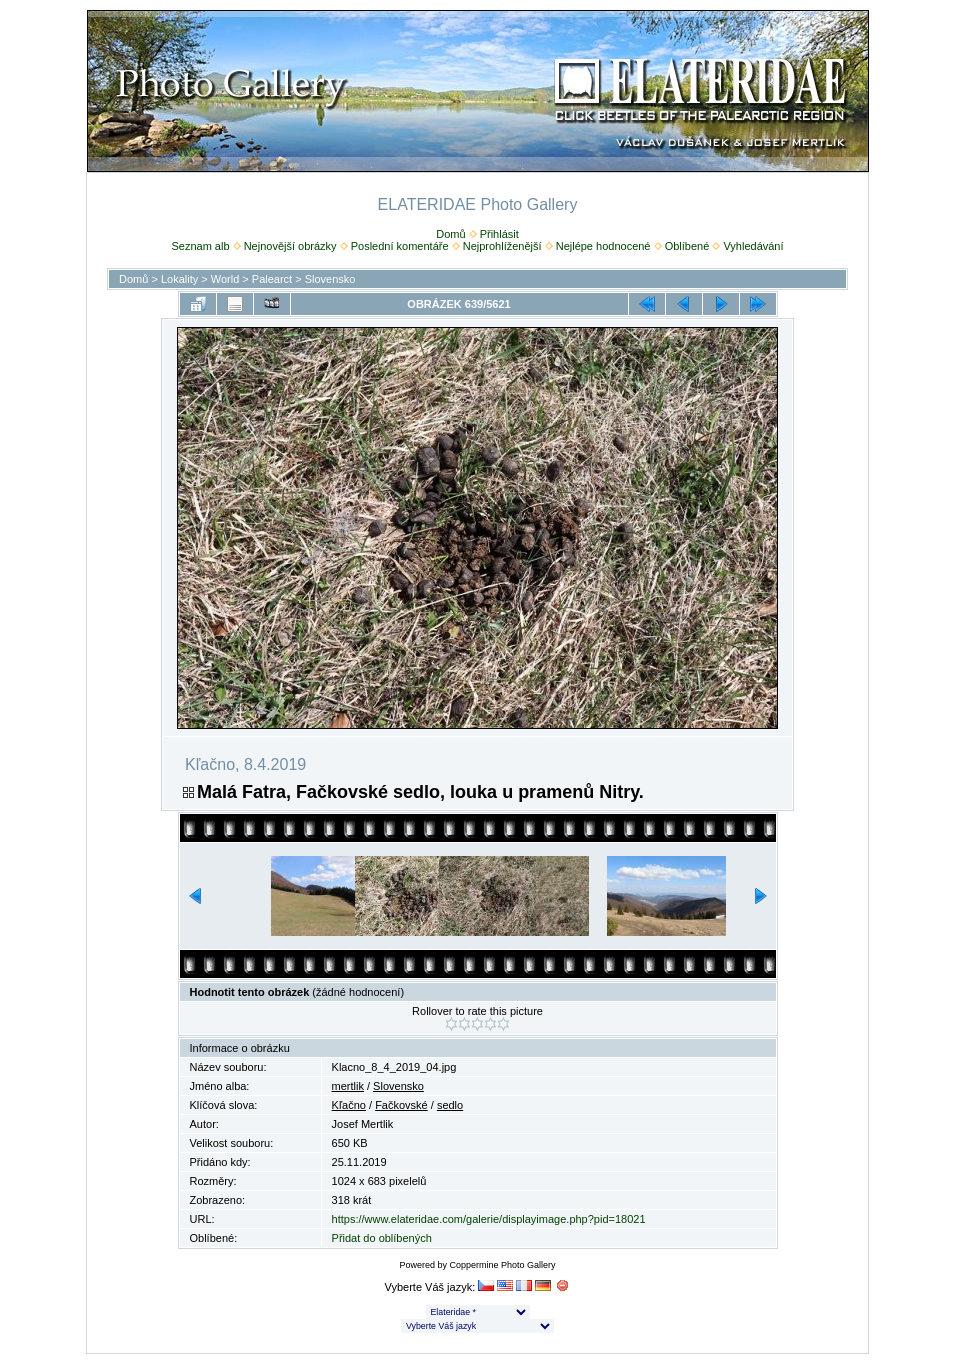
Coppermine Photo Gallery (502, 1265)
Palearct (272, 279)
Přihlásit (499, 234)
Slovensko (330, 279)
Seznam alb (200, 246)
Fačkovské (401, 1105)
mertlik (348, 1086)
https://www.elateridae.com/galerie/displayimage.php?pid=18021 (489, 1219)
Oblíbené (687, 246)
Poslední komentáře (400, 246)
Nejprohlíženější (502, 246)
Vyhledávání (753, 246)
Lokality (179, 279)
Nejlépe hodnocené (603, 246)
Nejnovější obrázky (290, 246)
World (225, 279)
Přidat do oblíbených (382, 1238)
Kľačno (349, 1105)
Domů (450, 234)
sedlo (450, 1105)
